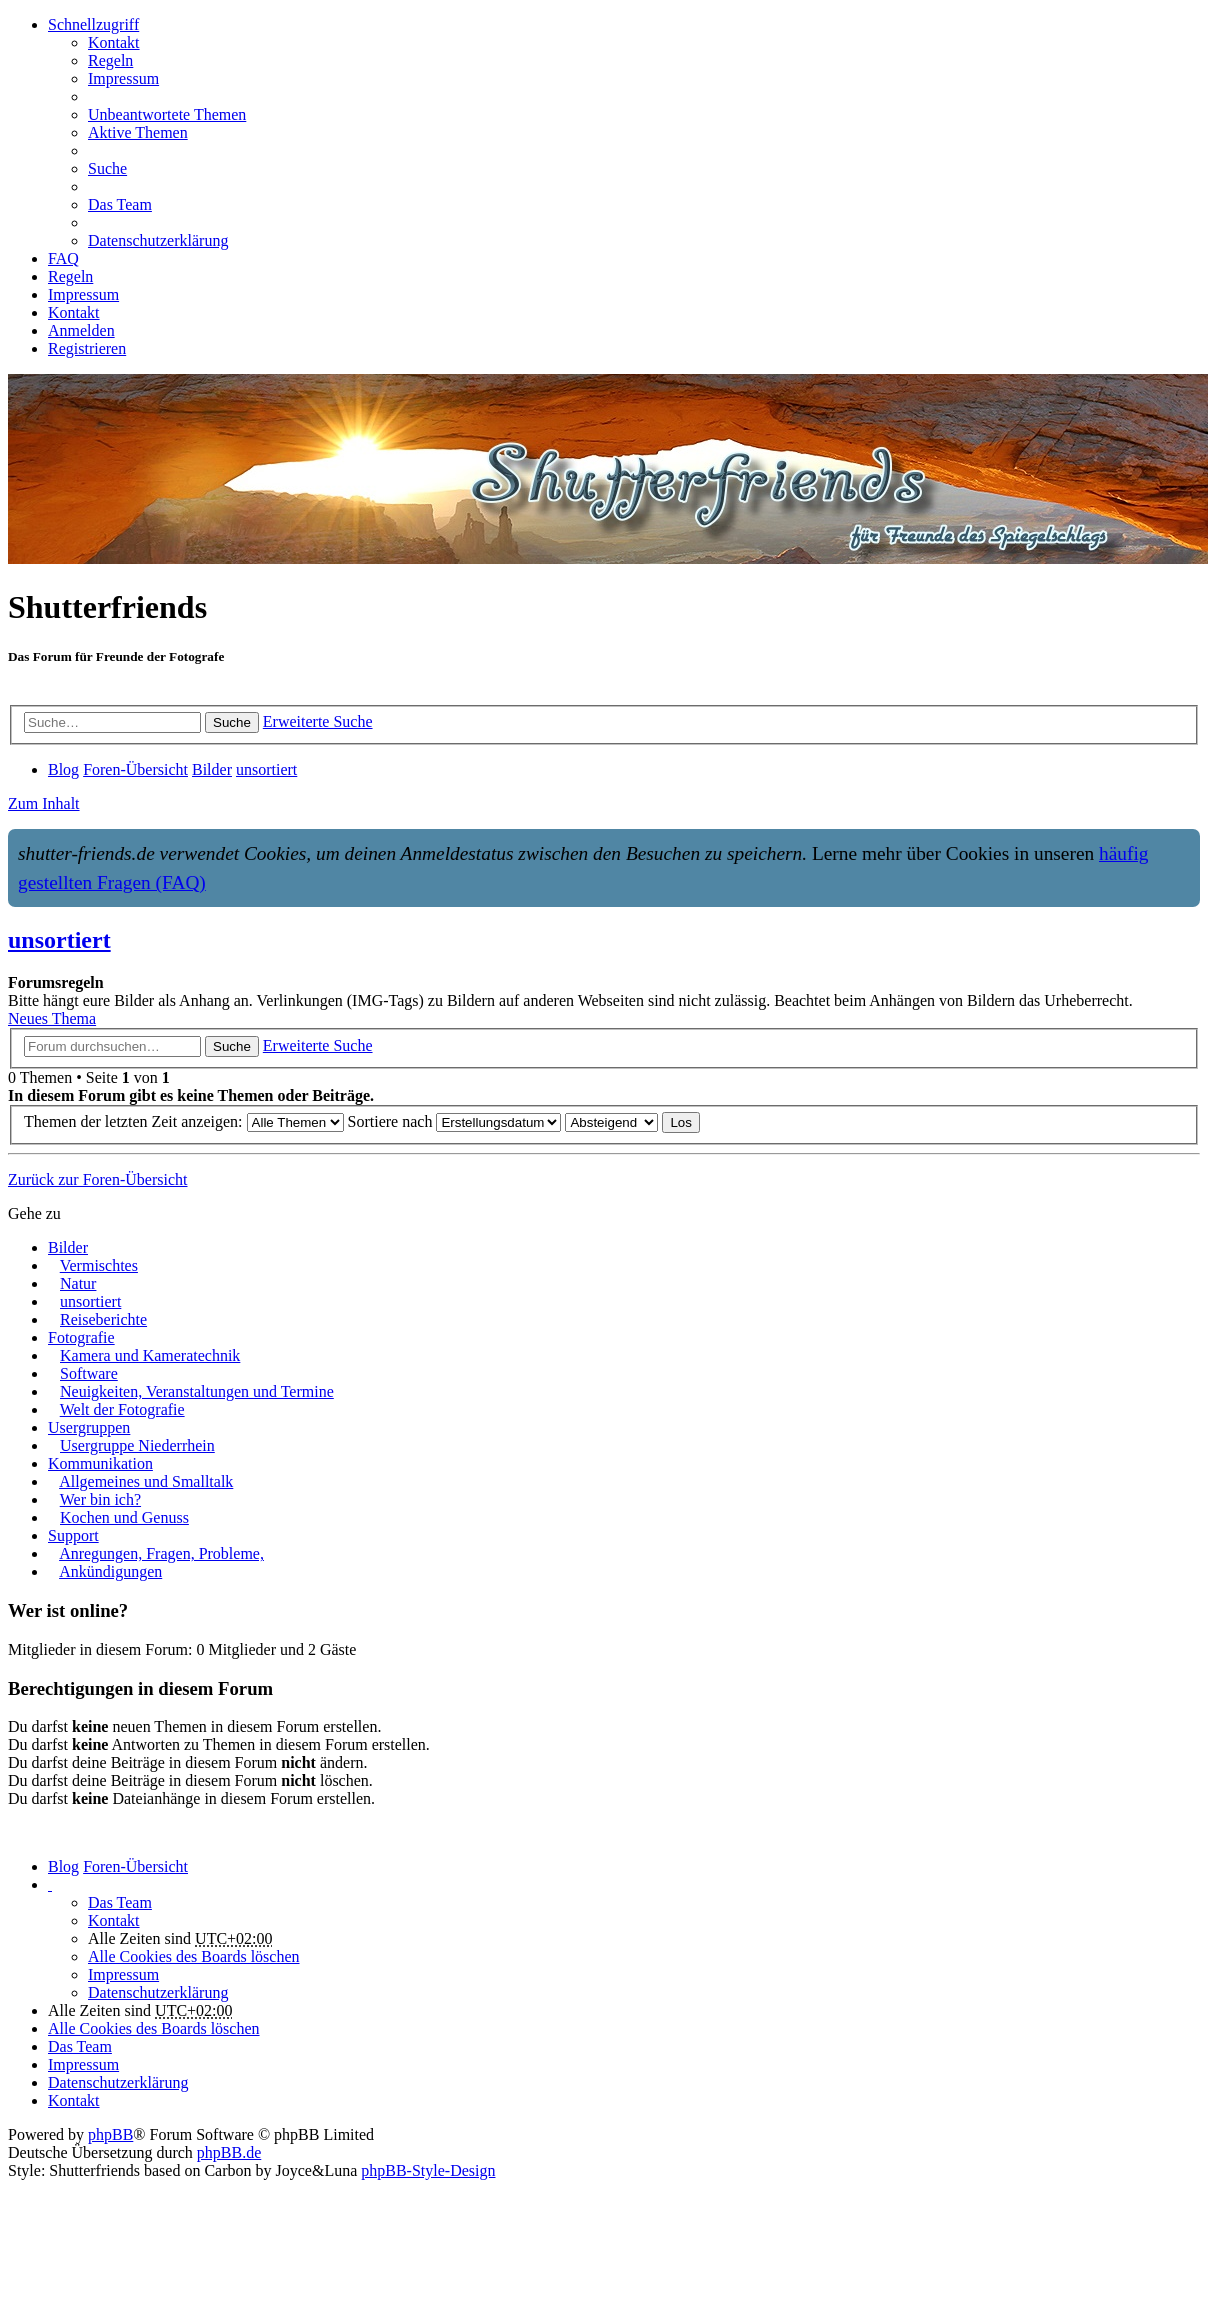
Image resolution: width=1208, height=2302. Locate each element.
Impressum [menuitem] (123, 78)
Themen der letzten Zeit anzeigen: (184, 1121)
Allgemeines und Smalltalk (146, 1481)
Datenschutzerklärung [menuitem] (158, 240)
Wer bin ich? (100, 1499)
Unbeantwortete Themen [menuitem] (167, 114)
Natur (78, 1283)
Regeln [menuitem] (110, 60)
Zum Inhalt (44, 803)
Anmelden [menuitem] (81, 330)
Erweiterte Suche (318, 721)
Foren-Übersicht (135, 1866)
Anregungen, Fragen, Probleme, (161, 1553)
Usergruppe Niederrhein (137, 1445)
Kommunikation (100, 1463)
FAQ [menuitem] (63, 258)
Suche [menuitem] (107, 168)
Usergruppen (89, 1427)
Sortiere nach (455, 1121)
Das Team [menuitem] (120, 204)
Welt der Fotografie (122, 1409)
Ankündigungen (110, 1571)
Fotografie (81, 1337)
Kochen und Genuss (124, 1517)
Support (73, 1535)
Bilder (68, 1247)
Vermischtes (99, 1265)
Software (89, 1373)
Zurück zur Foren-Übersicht (98, 1179)
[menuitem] (114, 42)
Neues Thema (52, 1018)
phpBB (110, 2134)
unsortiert (59, 940)
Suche (232, 722)
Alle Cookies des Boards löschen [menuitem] (194, 1956)
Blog (63, 1866)
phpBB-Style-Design (428, 2170)
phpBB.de (229, 2152)
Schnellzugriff (93, 24)
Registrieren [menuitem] (87, 348)
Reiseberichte (103, 1319)
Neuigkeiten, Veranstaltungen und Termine (197, 1391)
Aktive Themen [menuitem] (138, 132)
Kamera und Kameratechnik (150, 1355)
